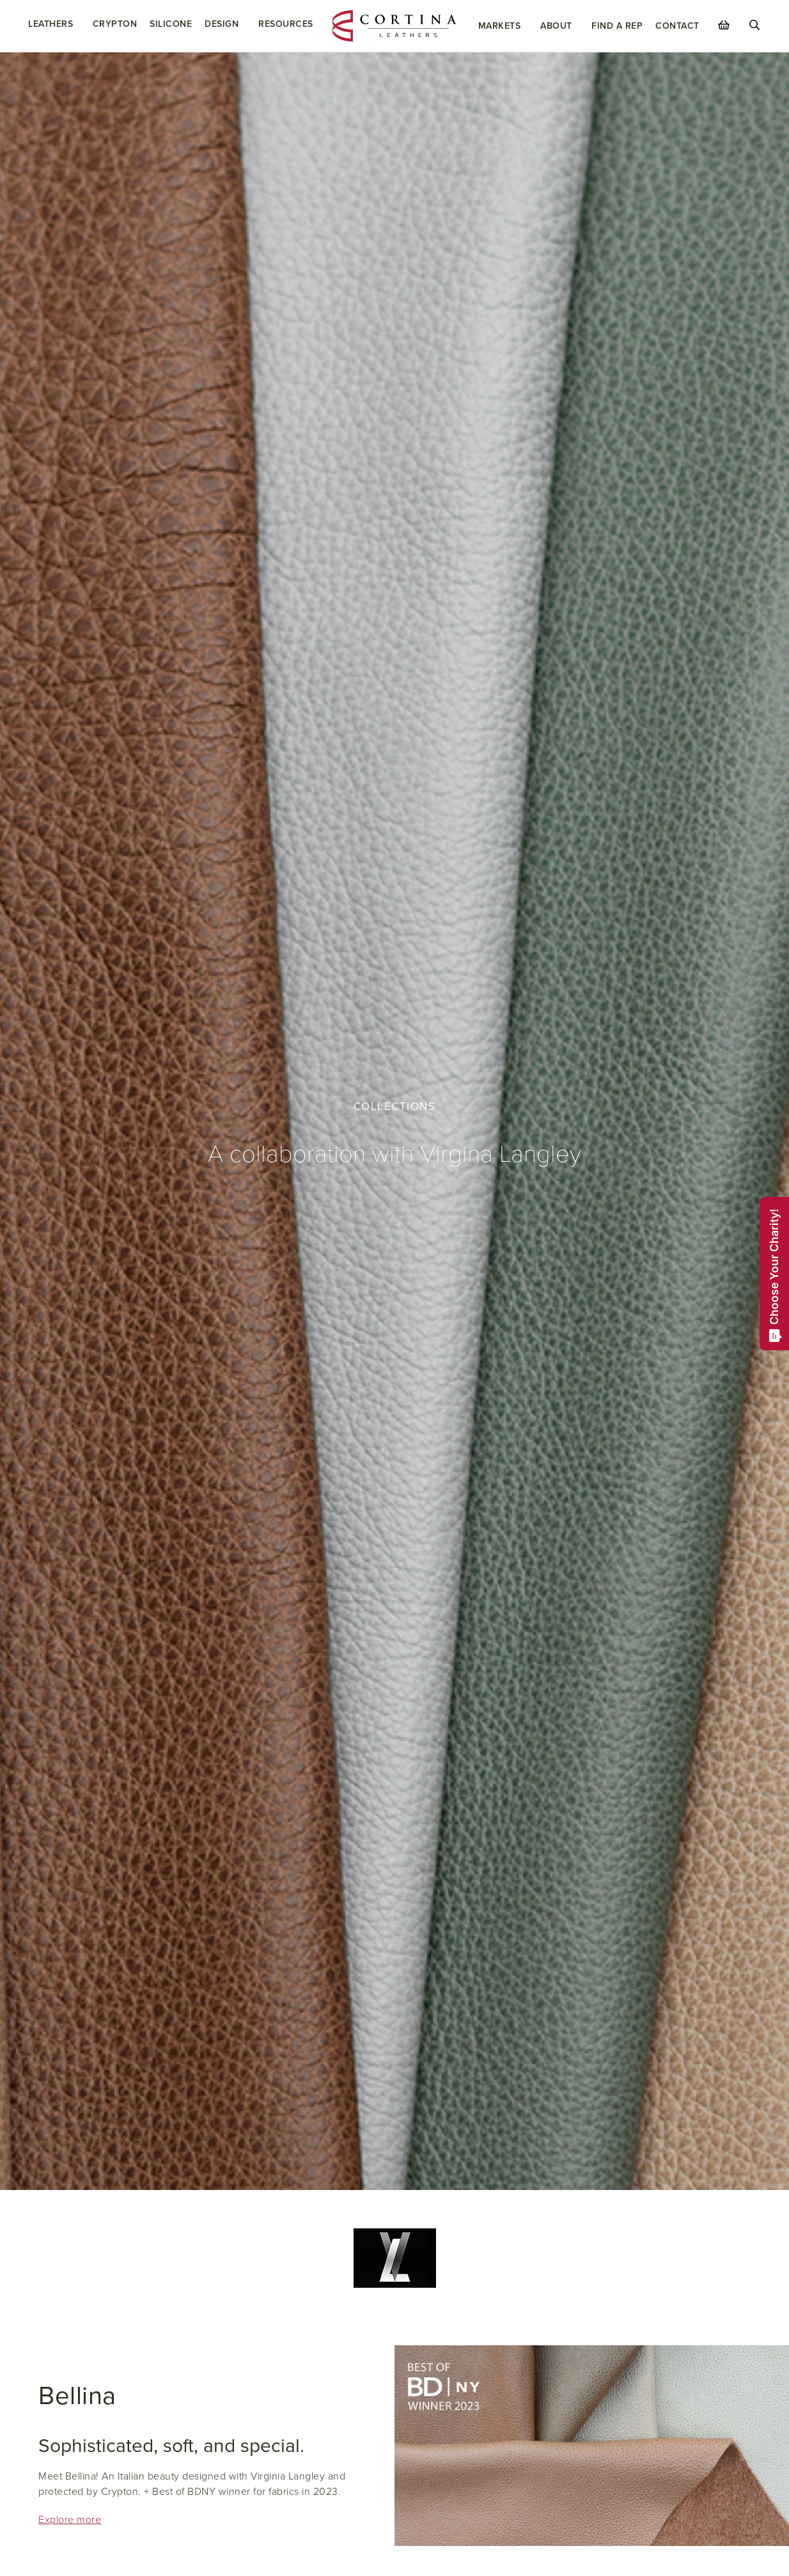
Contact (677, 25)
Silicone (171, 24)
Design (221, 24)
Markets (499, 25)
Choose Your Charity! (774, 1274)
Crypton (115, 24)
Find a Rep (617, 25)
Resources (285, 24)
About (556, 25)
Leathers (50, 24)
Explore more (69, 2519)
